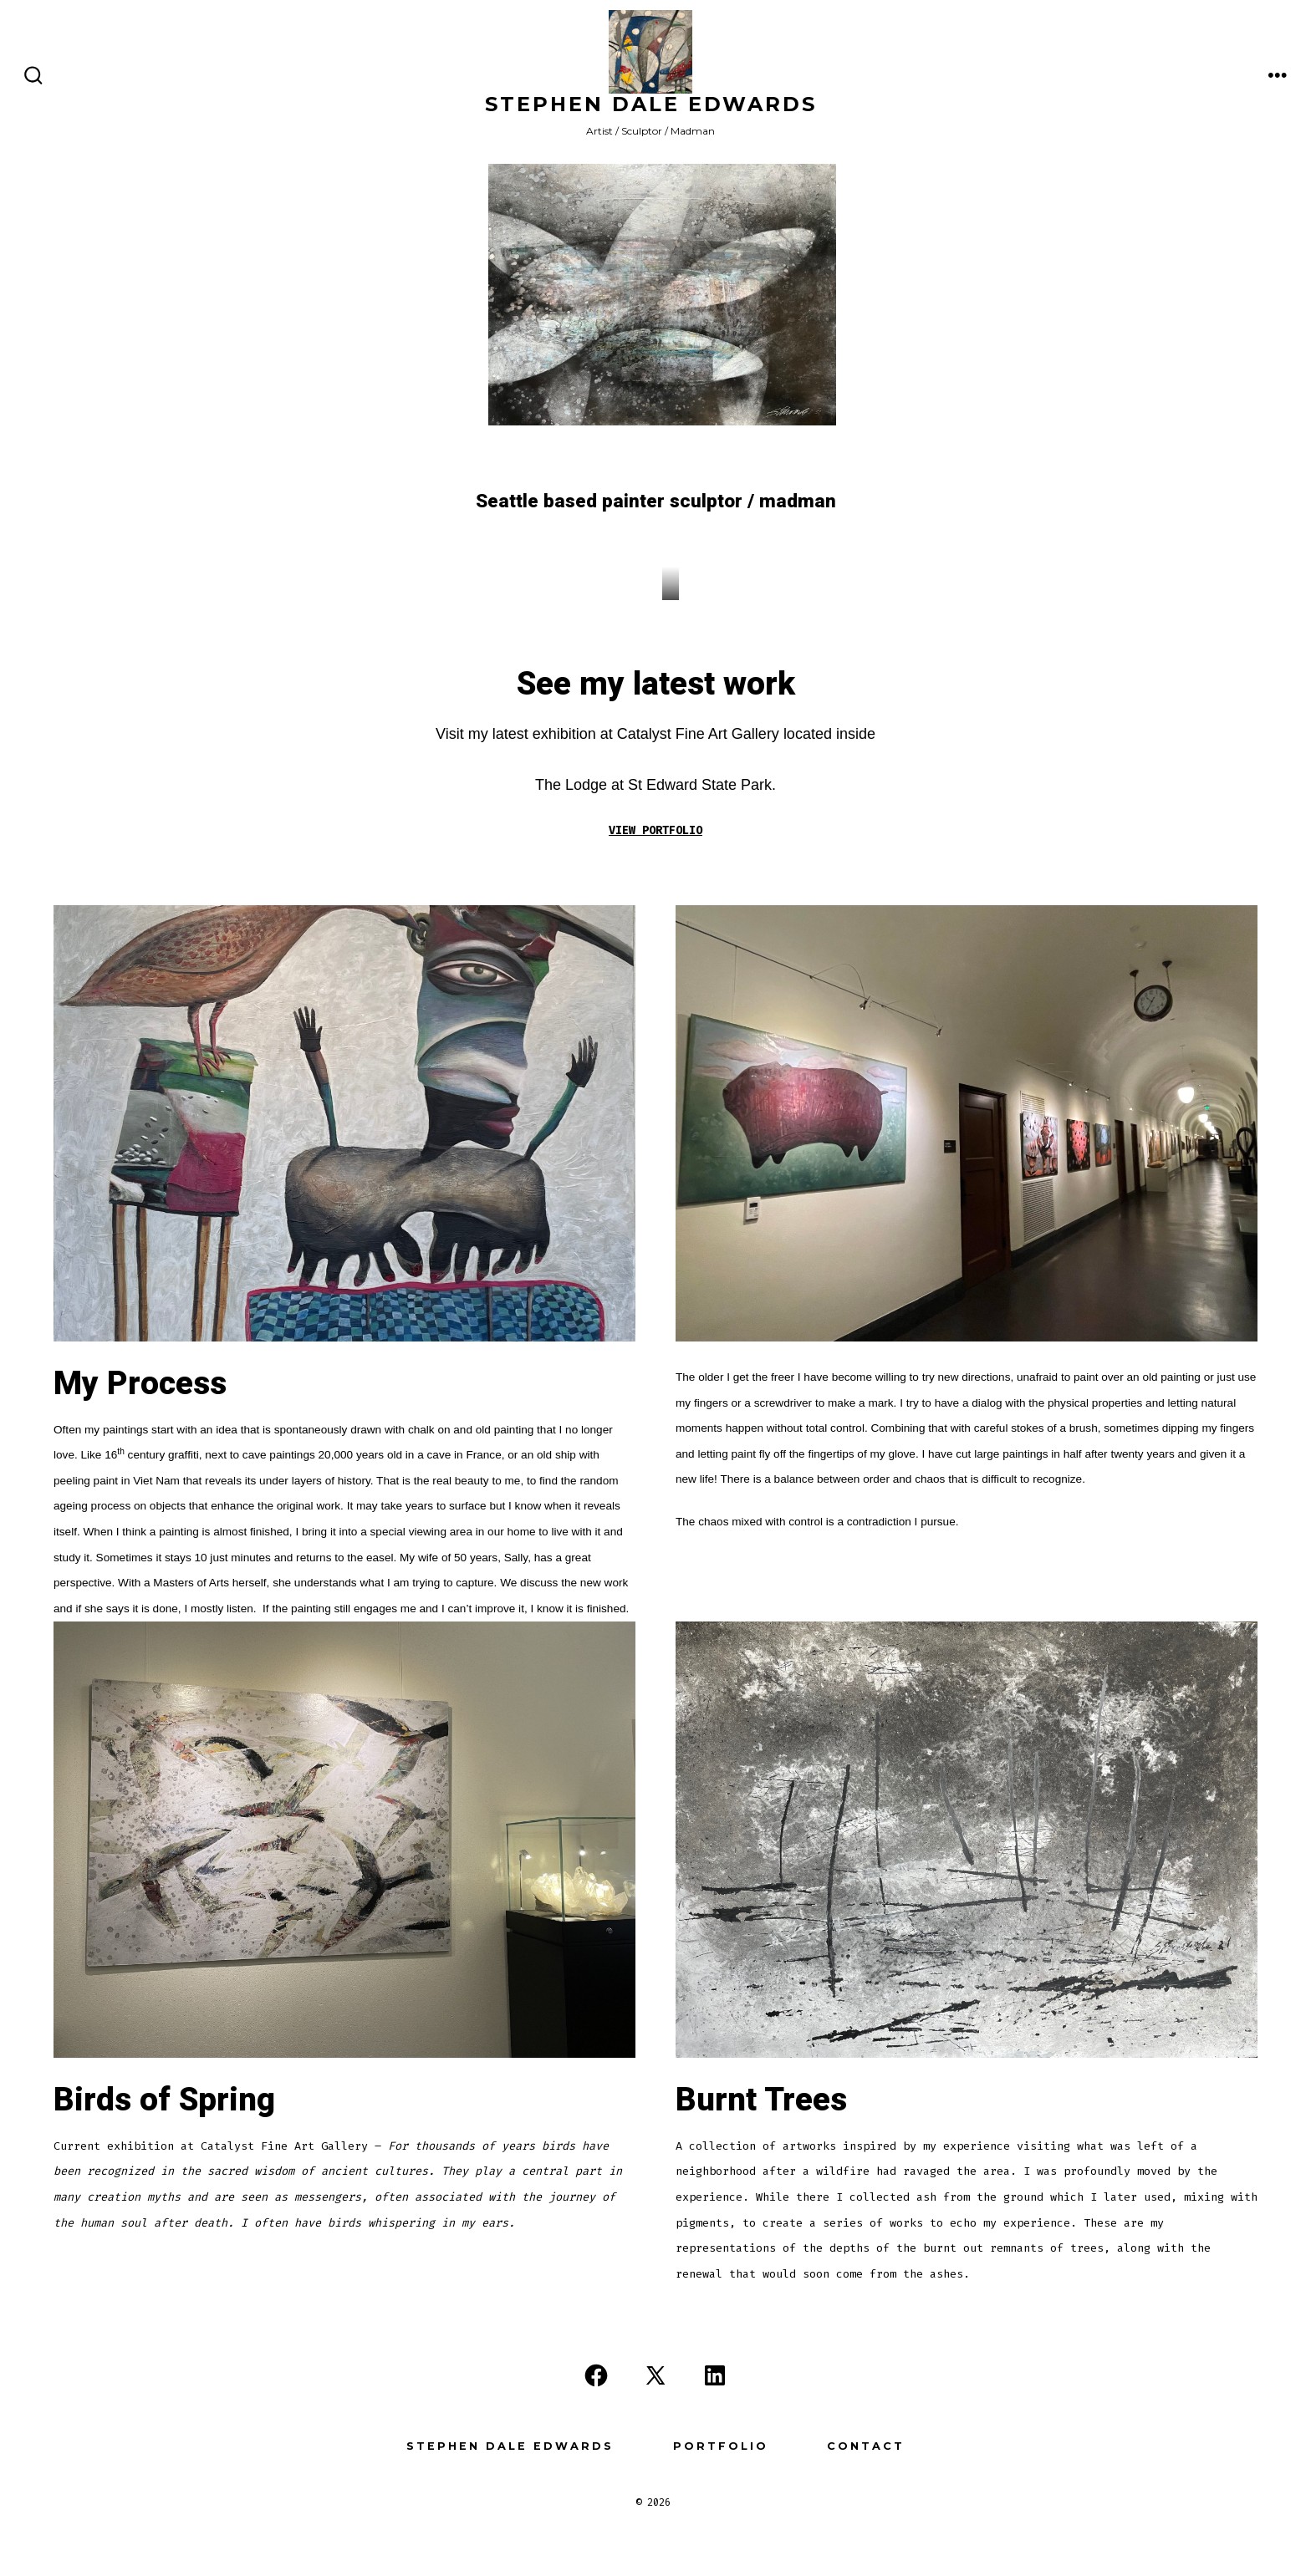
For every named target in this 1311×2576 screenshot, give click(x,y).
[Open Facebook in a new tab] (596, 2375)
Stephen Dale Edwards (510, 2446)
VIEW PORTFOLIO (655, 830)
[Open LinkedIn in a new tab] (715, 2375)
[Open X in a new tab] (655, 2375)
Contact (866, 2446)
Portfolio (720, 2446)
